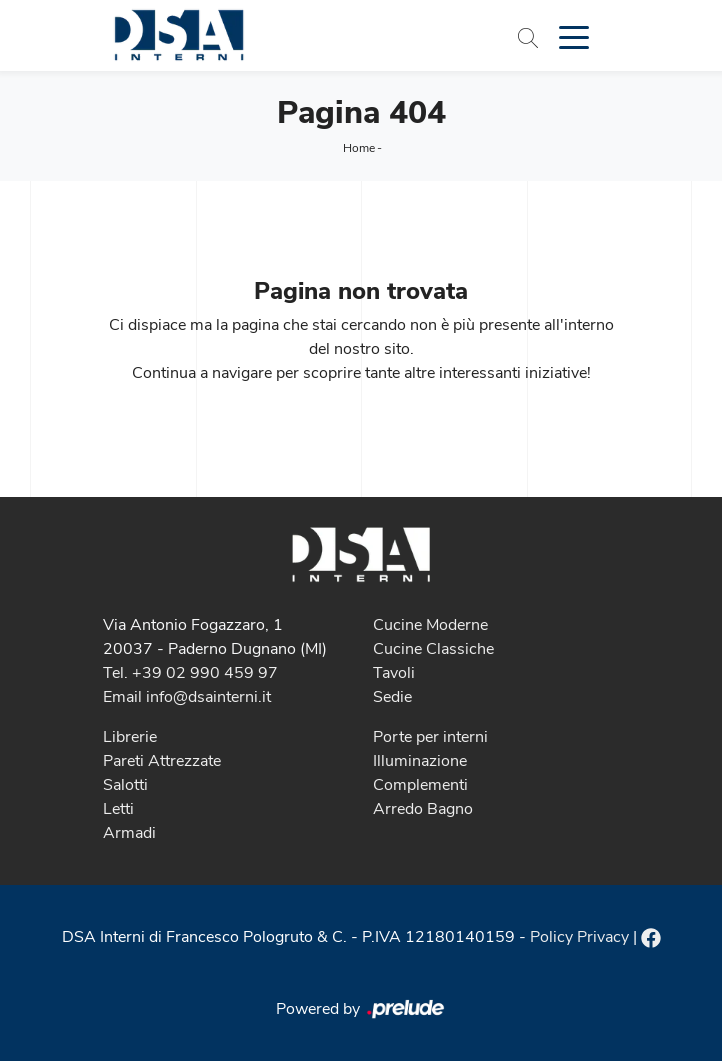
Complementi (420, 785)
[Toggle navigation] (574, 36)
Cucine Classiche (433, 649)
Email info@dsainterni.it (187, 697)
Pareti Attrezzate (162, 761)
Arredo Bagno (423, 809)
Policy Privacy (579, 937)
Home (359, 148)
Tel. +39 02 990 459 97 (190, 673)
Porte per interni (430, 737)
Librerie (130, 737)
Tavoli (394, 673)
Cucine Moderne (430, 625)
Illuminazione (420, 761)
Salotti (125, 785)
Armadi (129, 833)
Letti (118, 809)
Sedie (392, 697)
